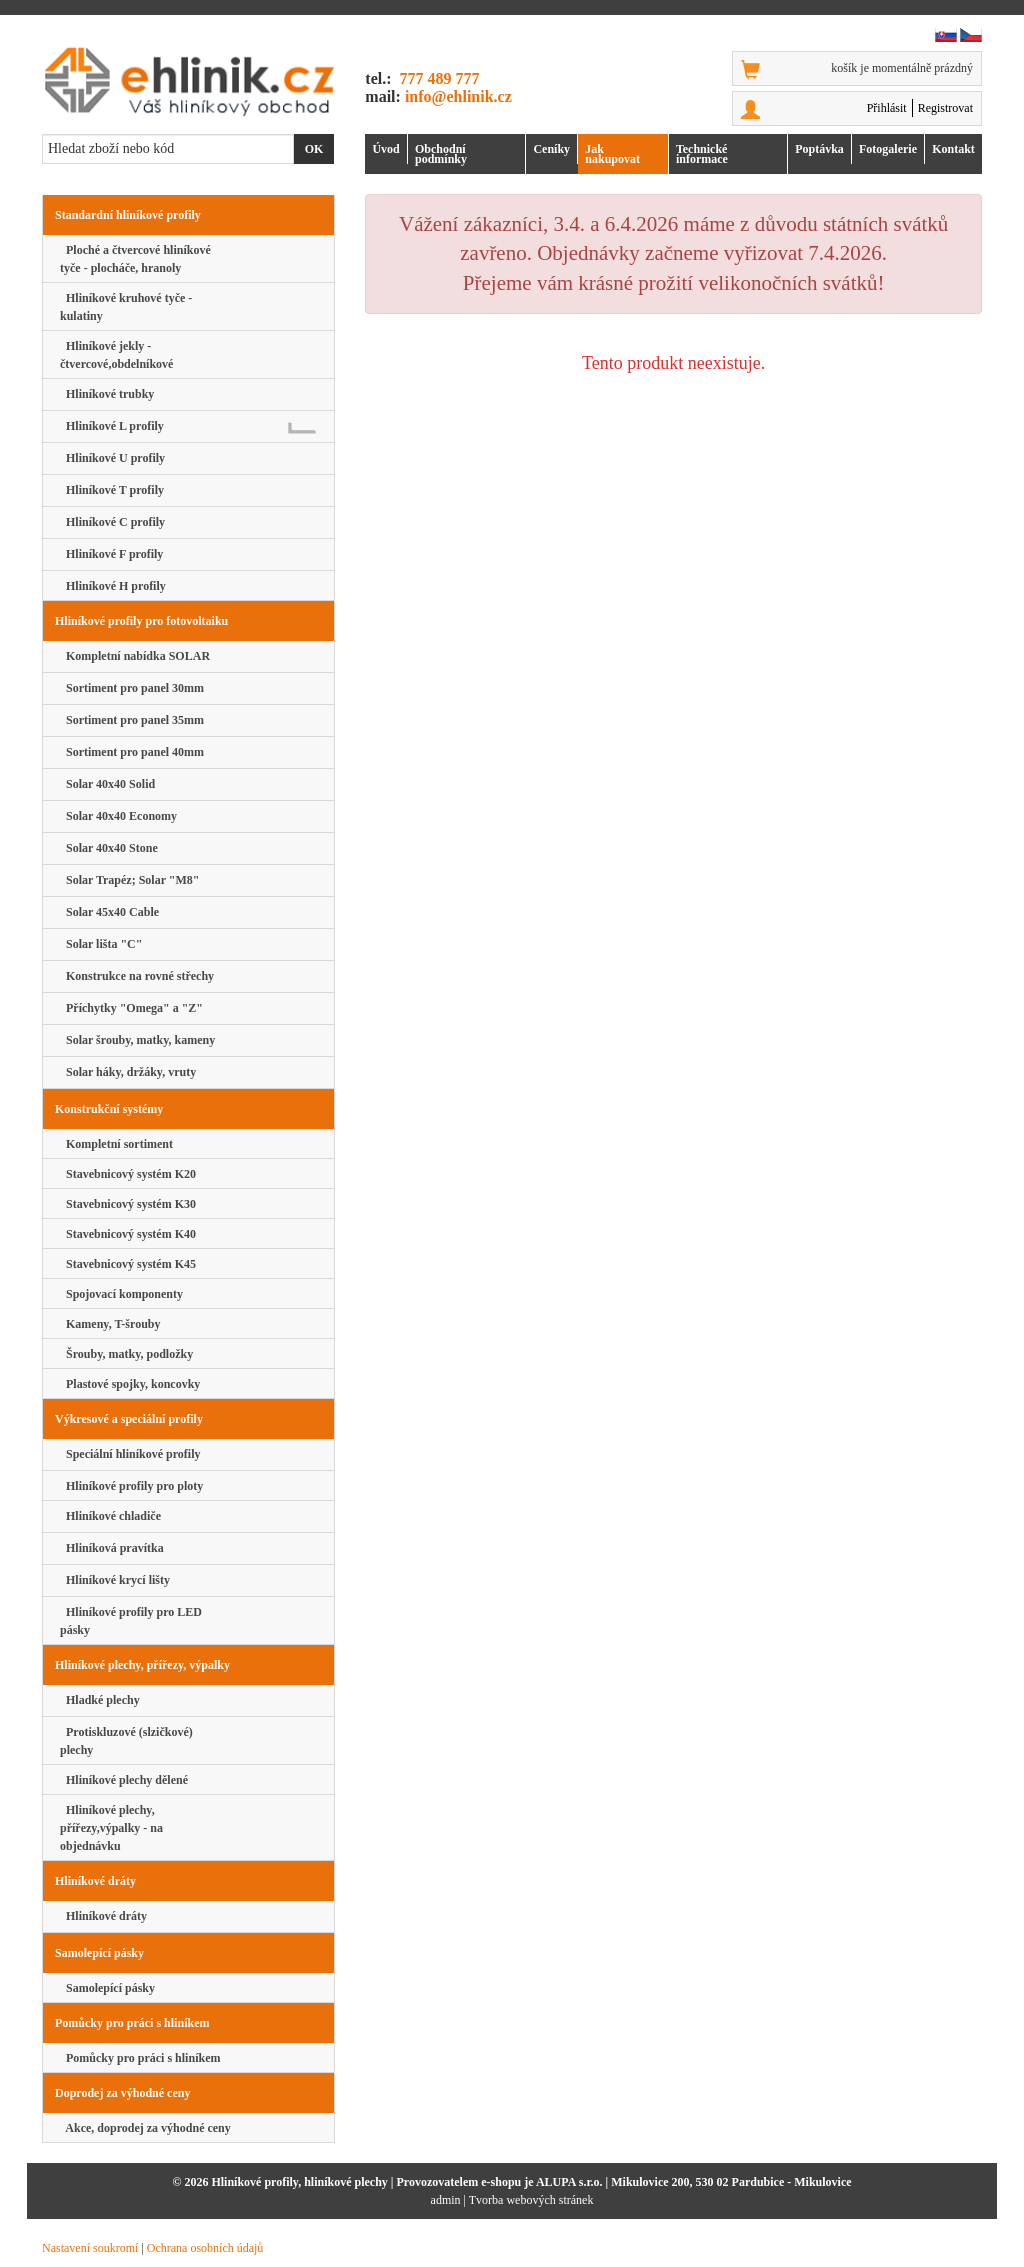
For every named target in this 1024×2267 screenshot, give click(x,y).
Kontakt (953, 149)
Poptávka (819, 149)
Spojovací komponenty (121, 1294)
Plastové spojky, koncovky (130, 1384)
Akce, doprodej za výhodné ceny (145, 2128)
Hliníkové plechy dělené (124, 1780)
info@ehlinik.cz (458, 96)
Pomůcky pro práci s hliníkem (140, 2058)
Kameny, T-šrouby (110, 1324)
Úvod (385, 149)
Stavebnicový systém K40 (128, 1234)
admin (446, 2200)
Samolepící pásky (107, 1988)
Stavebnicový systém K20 (128, 1174)
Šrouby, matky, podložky (126, 1354)
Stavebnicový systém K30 (128, 1204)
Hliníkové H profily (113, 586)
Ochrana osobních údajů (205, 2248)
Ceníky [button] (551, 149)
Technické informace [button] (702, 154)
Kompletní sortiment (116, 1144)
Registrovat (945, 108)
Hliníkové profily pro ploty (131, 1486)
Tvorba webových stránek (531, 2200)
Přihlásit (887, 108)
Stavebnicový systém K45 (128, 1264)
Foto (888, 149)
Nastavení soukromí (90, 2248)
